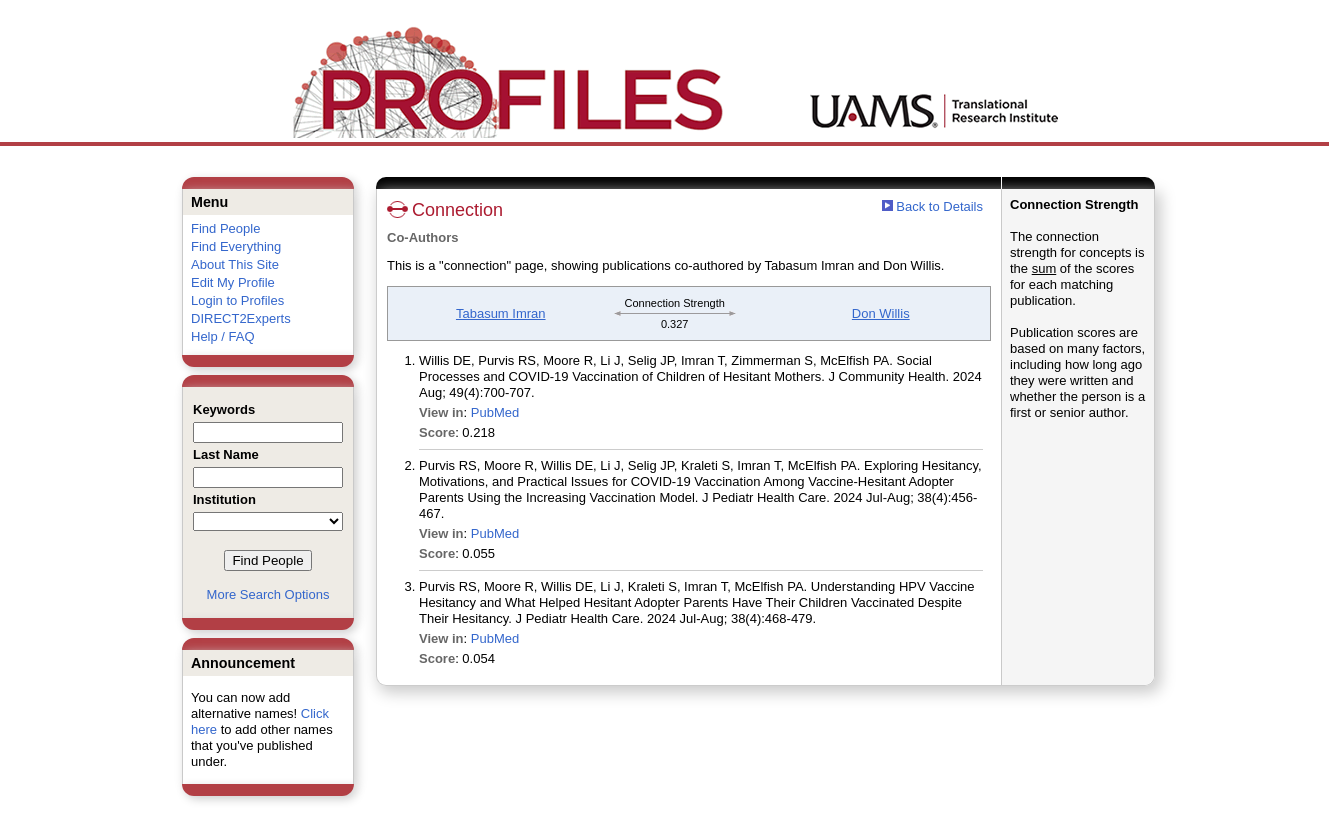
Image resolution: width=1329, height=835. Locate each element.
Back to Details (939, 206)
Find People (225, 228)
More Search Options (268, 594)
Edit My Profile (233, 282)
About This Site (235, 264)
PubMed (495, 412)
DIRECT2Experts (241, 318)
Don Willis (881, 313)
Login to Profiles (237, 300)
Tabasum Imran (501, 313)
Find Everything (236, 246)
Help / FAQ (223, 336)
